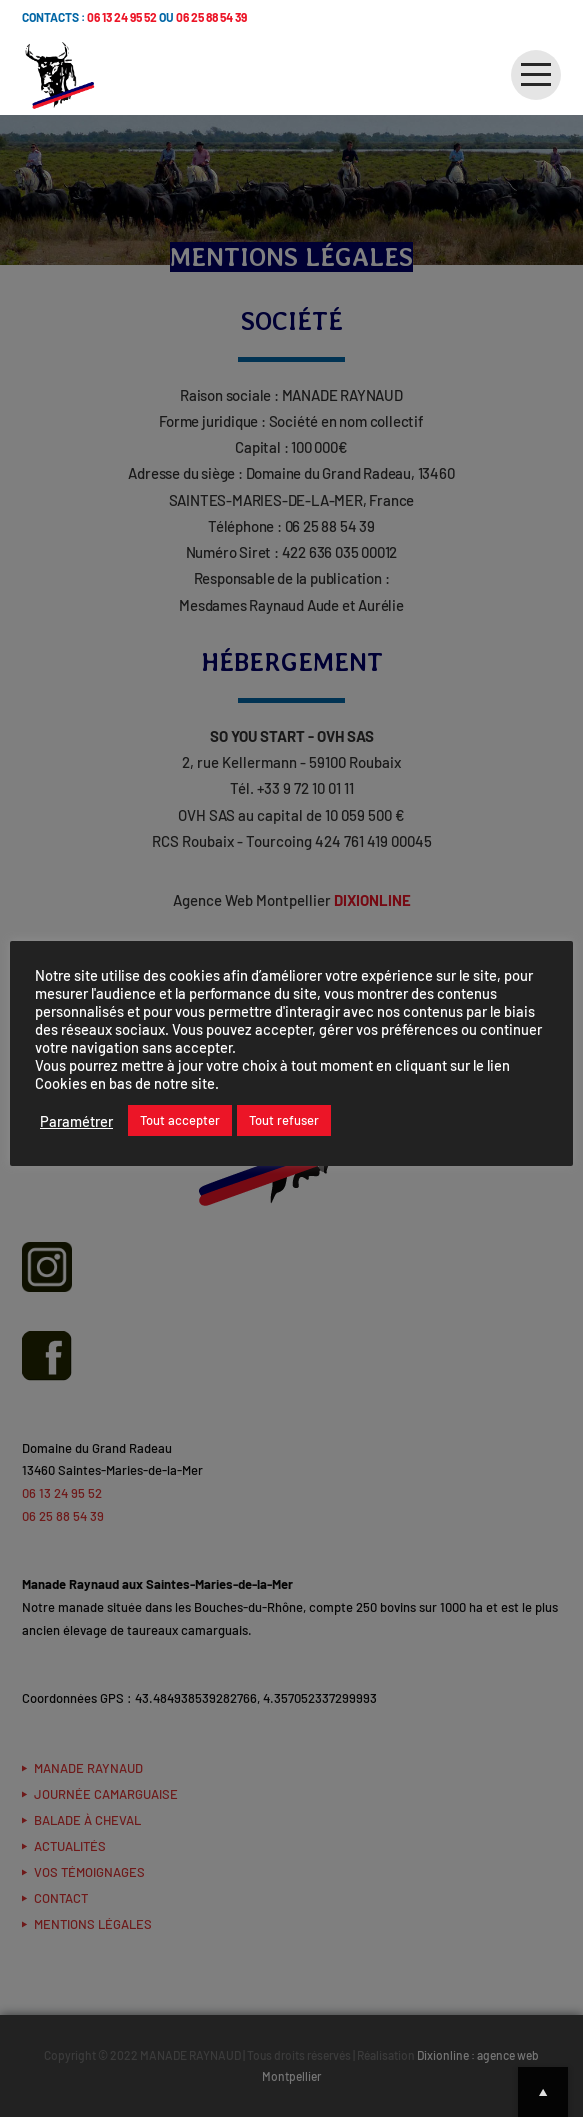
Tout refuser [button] (284, 1120)
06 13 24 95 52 (122, 17)
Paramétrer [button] (76, 1121)
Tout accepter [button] (180, 1120)
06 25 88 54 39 (211, 17)
